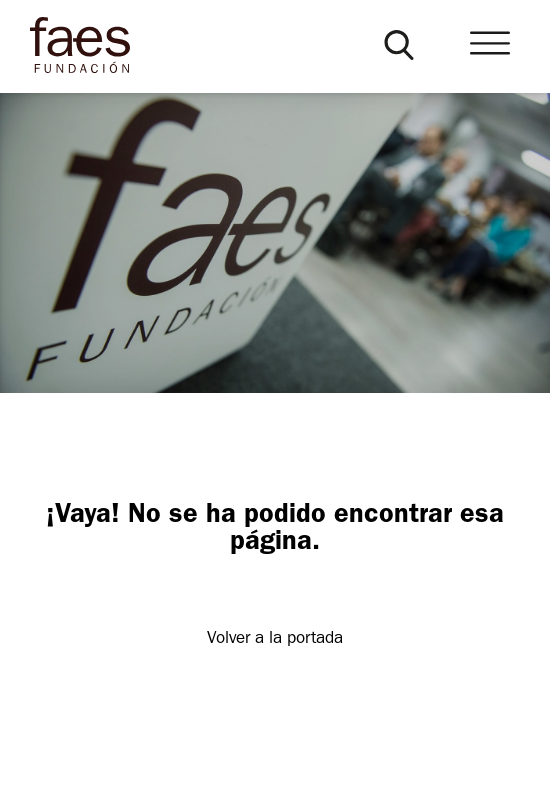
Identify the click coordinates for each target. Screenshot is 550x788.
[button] (399, 45)
